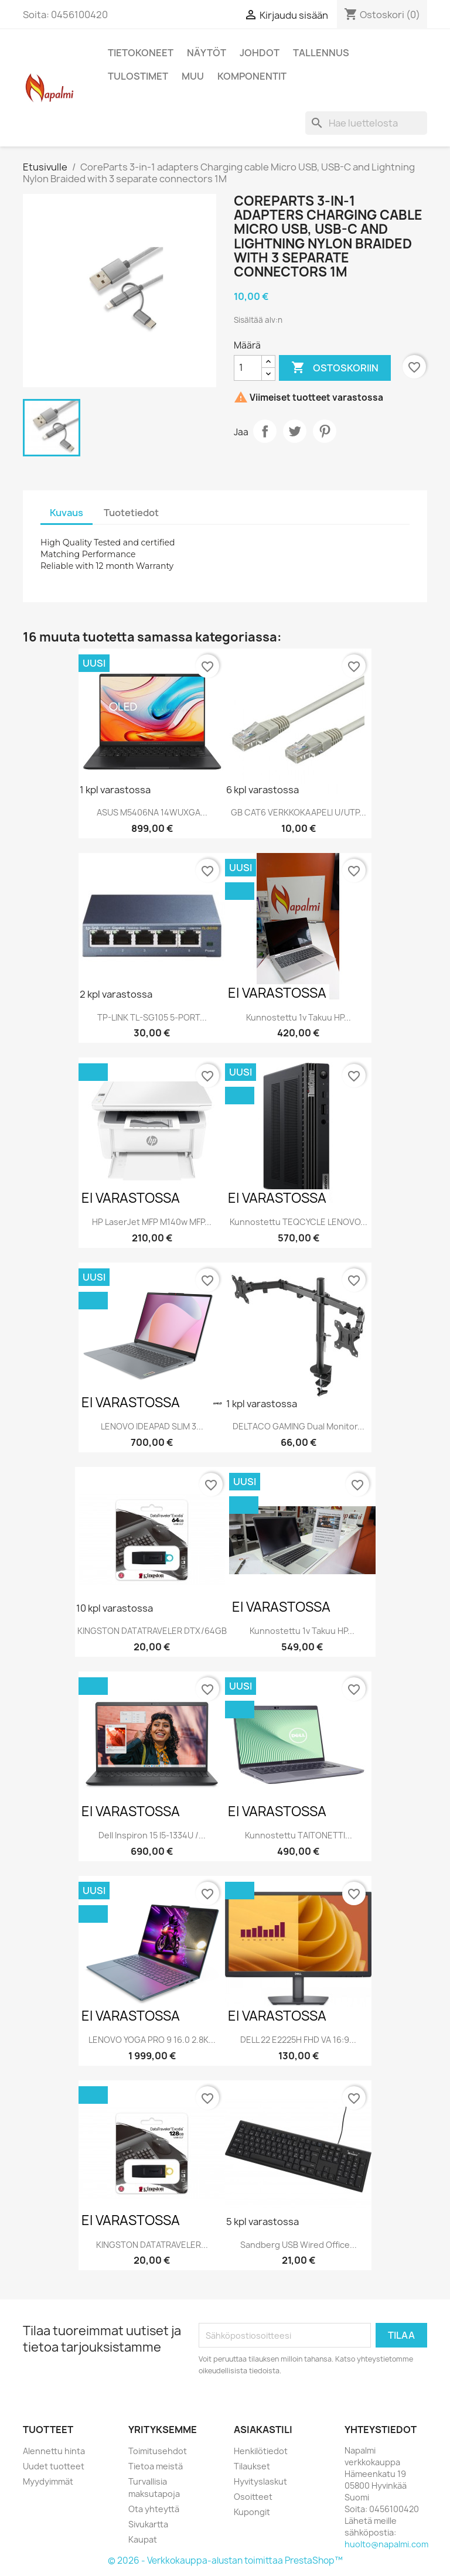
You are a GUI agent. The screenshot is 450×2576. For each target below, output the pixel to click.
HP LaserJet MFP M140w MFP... (152, 1221)
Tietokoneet (140, 52)
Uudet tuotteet (53, 2466)
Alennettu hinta (54, 2450)
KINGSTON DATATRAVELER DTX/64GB (152, 1630)
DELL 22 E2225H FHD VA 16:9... (298, 2039)
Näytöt (206, 52)
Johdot (259, 52)
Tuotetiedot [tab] (131, 512)
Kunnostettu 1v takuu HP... (298, 1017)
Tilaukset (252, 2466)
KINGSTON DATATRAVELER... (152, 2244)
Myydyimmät (48, 2481)
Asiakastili (263, 2429)
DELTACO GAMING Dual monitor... (298, 1426)
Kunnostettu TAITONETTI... (298, 1835)
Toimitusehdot (157, 2450)
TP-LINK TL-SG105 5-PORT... (152, 1017)
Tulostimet (138, 76)
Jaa (265, 431)
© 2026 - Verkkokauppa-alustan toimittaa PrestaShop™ (225, 2560)
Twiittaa (294, 431)
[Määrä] (248, 368)
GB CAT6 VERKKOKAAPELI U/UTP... (298, 812)
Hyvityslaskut (260, 2481)
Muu (193, 76)
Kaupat (142, 2539)
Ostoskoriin (335, 368)
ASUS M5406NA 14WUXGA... (152, 812)
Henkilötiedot (261, 2450)
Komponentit (252, 76)
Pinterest (324, 431)
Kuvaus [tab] (66, 512)
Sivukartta (148, 2524)
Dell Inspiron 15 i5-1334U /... (152, 1835)
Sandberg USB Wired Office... (298, 2244)
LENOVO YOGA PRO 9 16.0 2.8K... (152, 2039)
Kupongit (252, 2511)
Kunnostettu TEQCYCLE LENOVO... (298, 1221)
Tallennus (321, 52)
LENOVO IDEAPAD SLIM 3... (152, 1426)
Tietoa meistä (155, 2466)
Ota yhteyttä (153, 2508)
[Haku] (366, 123)
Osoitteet (253, 2496)
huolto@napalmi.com (386, 2544)
